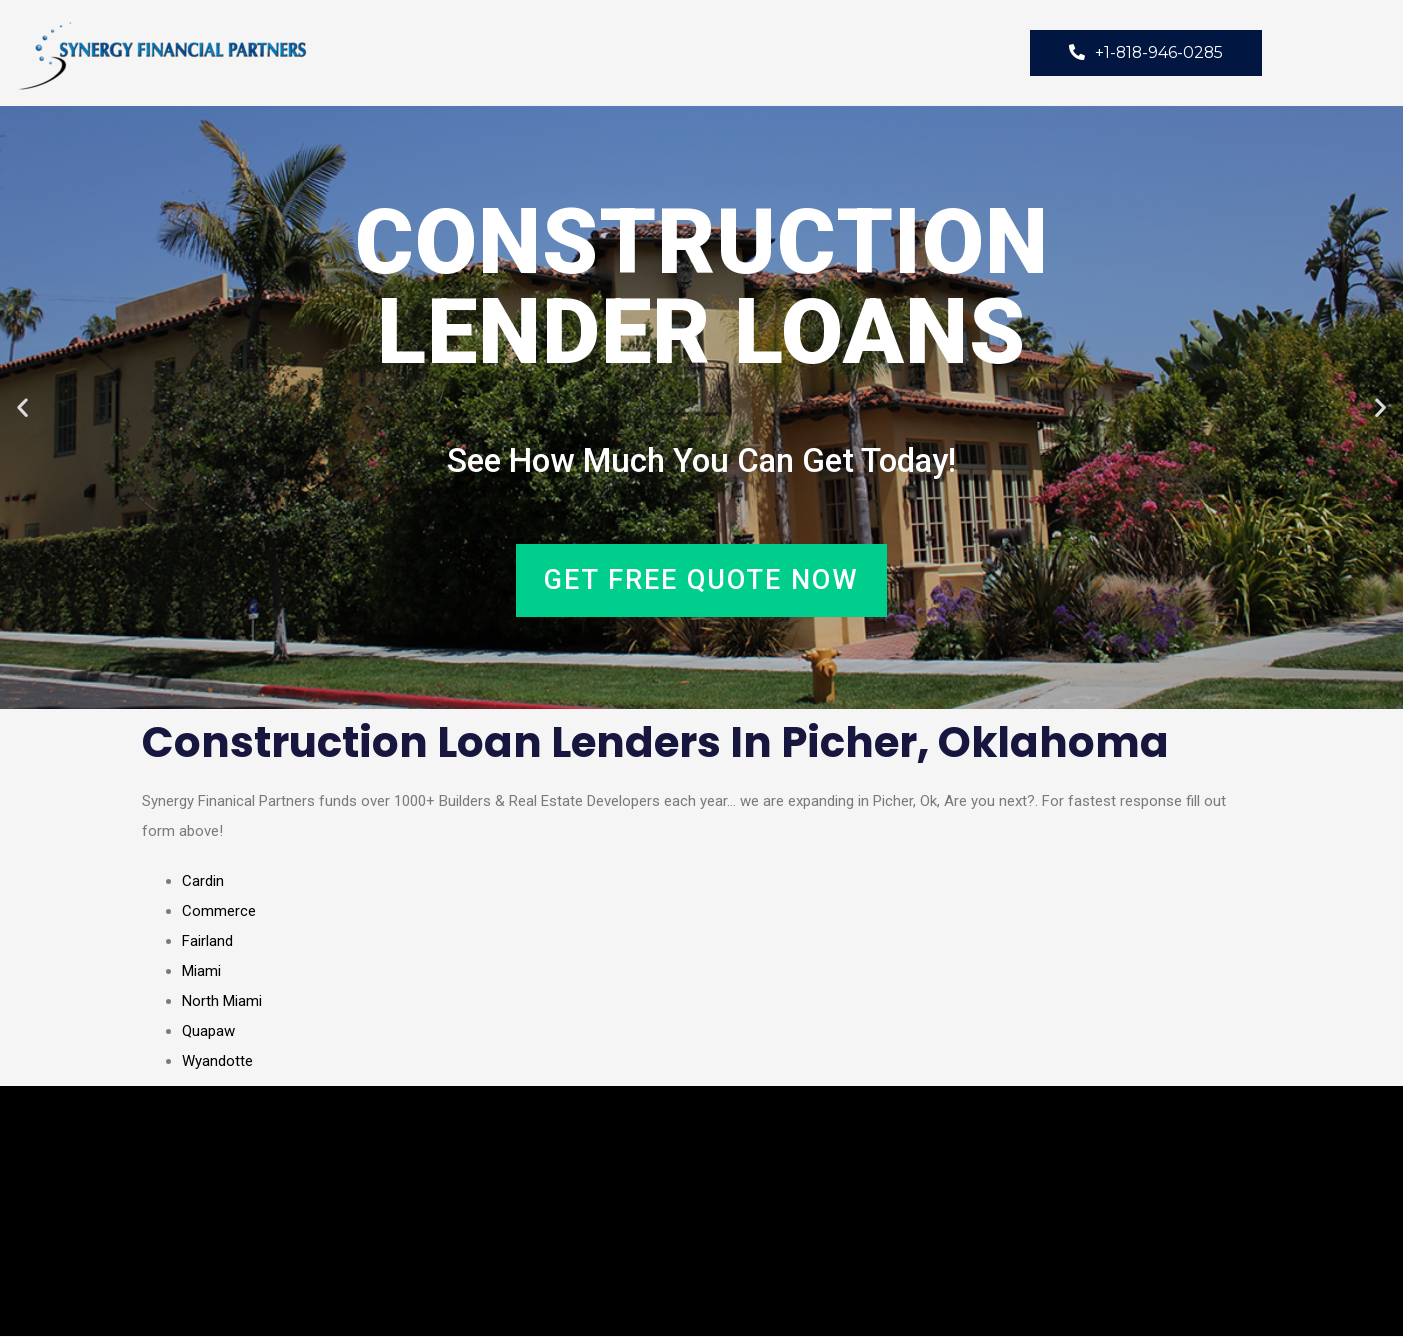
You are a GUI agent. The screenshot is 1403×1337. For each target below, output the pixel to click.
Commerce (219, 912)
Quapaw (208, 1032)
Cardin (203, 882)
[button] (22, 408)
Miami (201, 972)
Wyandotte (217, 1062)
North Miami (222, 1002)
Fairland (207, 942)
